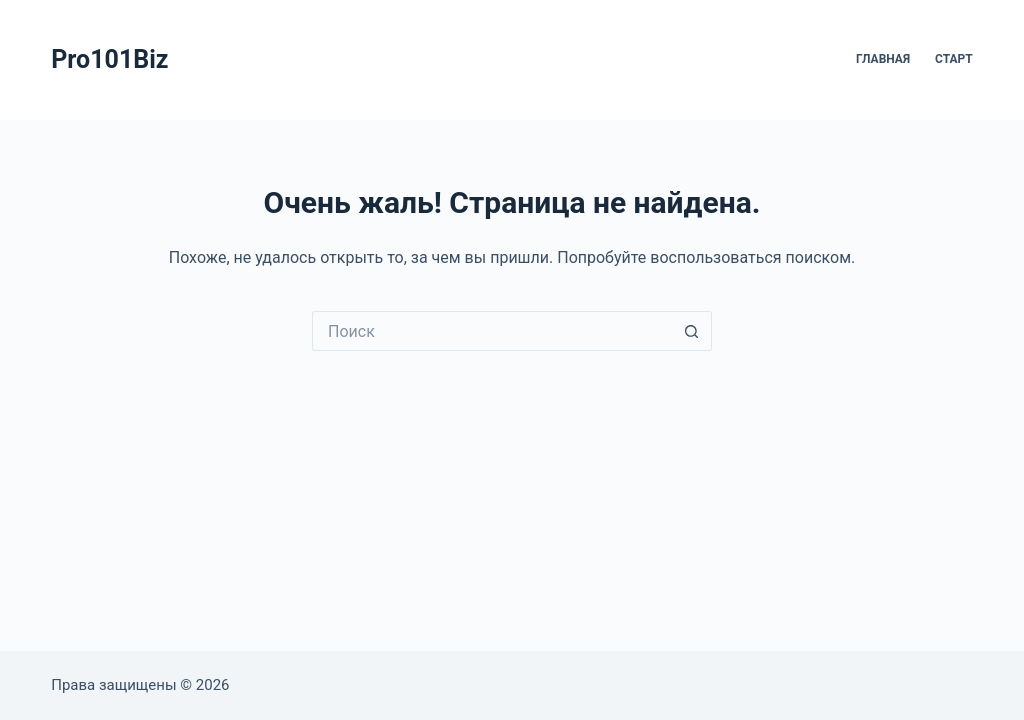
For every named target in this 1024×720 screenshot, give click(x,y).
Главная (883, 59)
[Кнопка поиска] (692, 331)
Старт (954, 59)
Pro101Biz (109, 59)
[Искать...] (492, 331)
